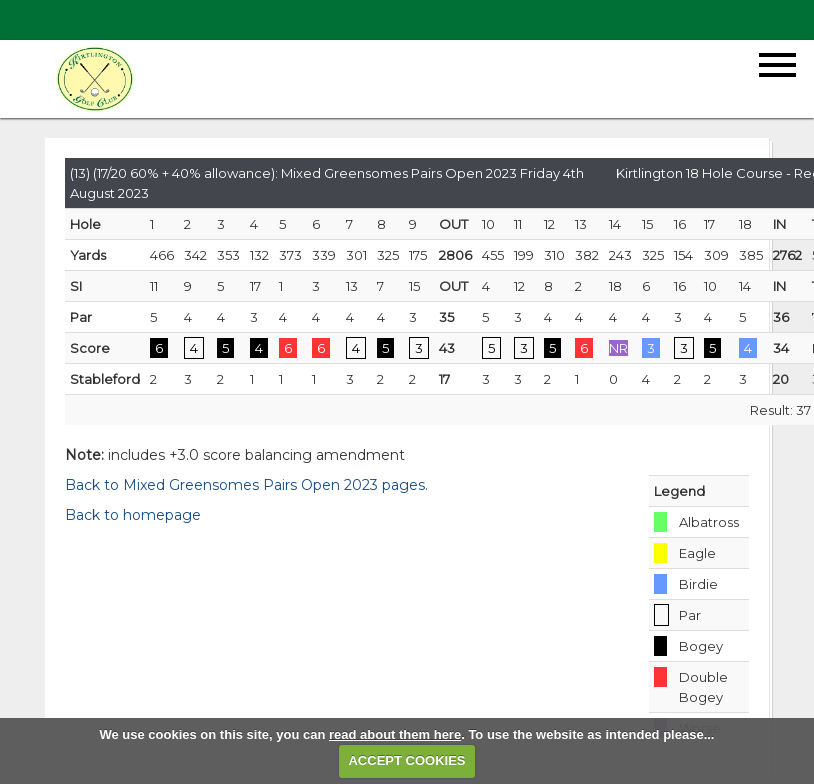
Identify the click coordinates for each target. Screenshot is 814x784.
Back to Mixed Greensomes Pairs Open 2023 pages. (246, 485)
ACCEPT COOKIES (406, 760)
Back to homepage (133, 515)
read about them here (395, 734)
